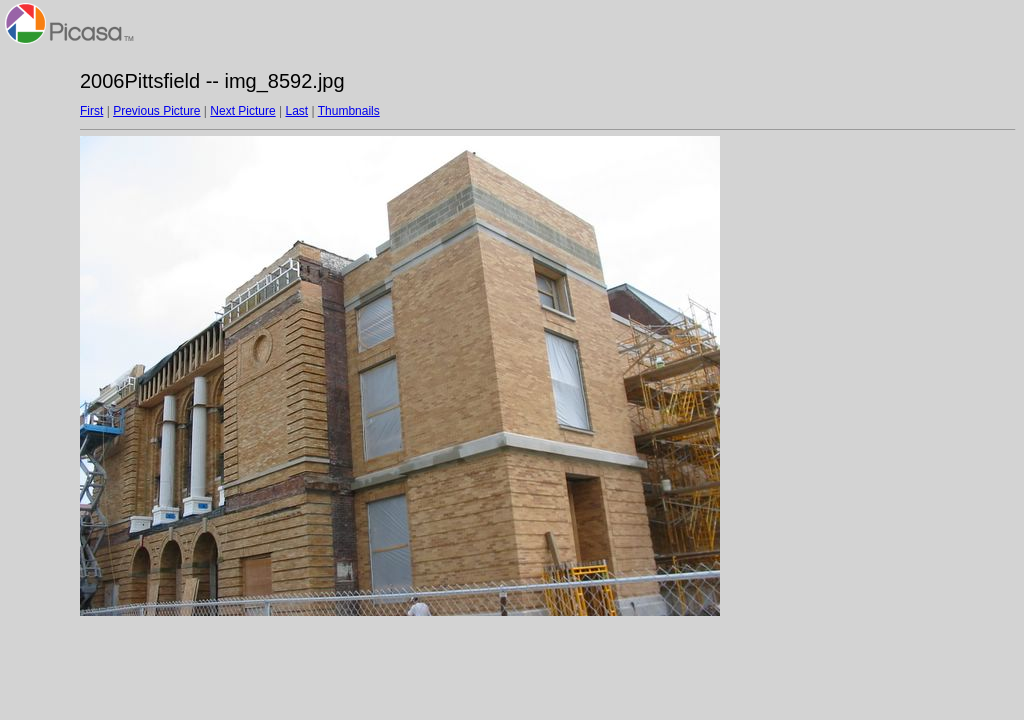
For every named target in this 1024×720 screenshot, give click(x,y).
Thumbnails (349, 111)
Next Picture (242, 111)
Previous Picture (156, 111)
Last (296, 111)
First (91, 111)
